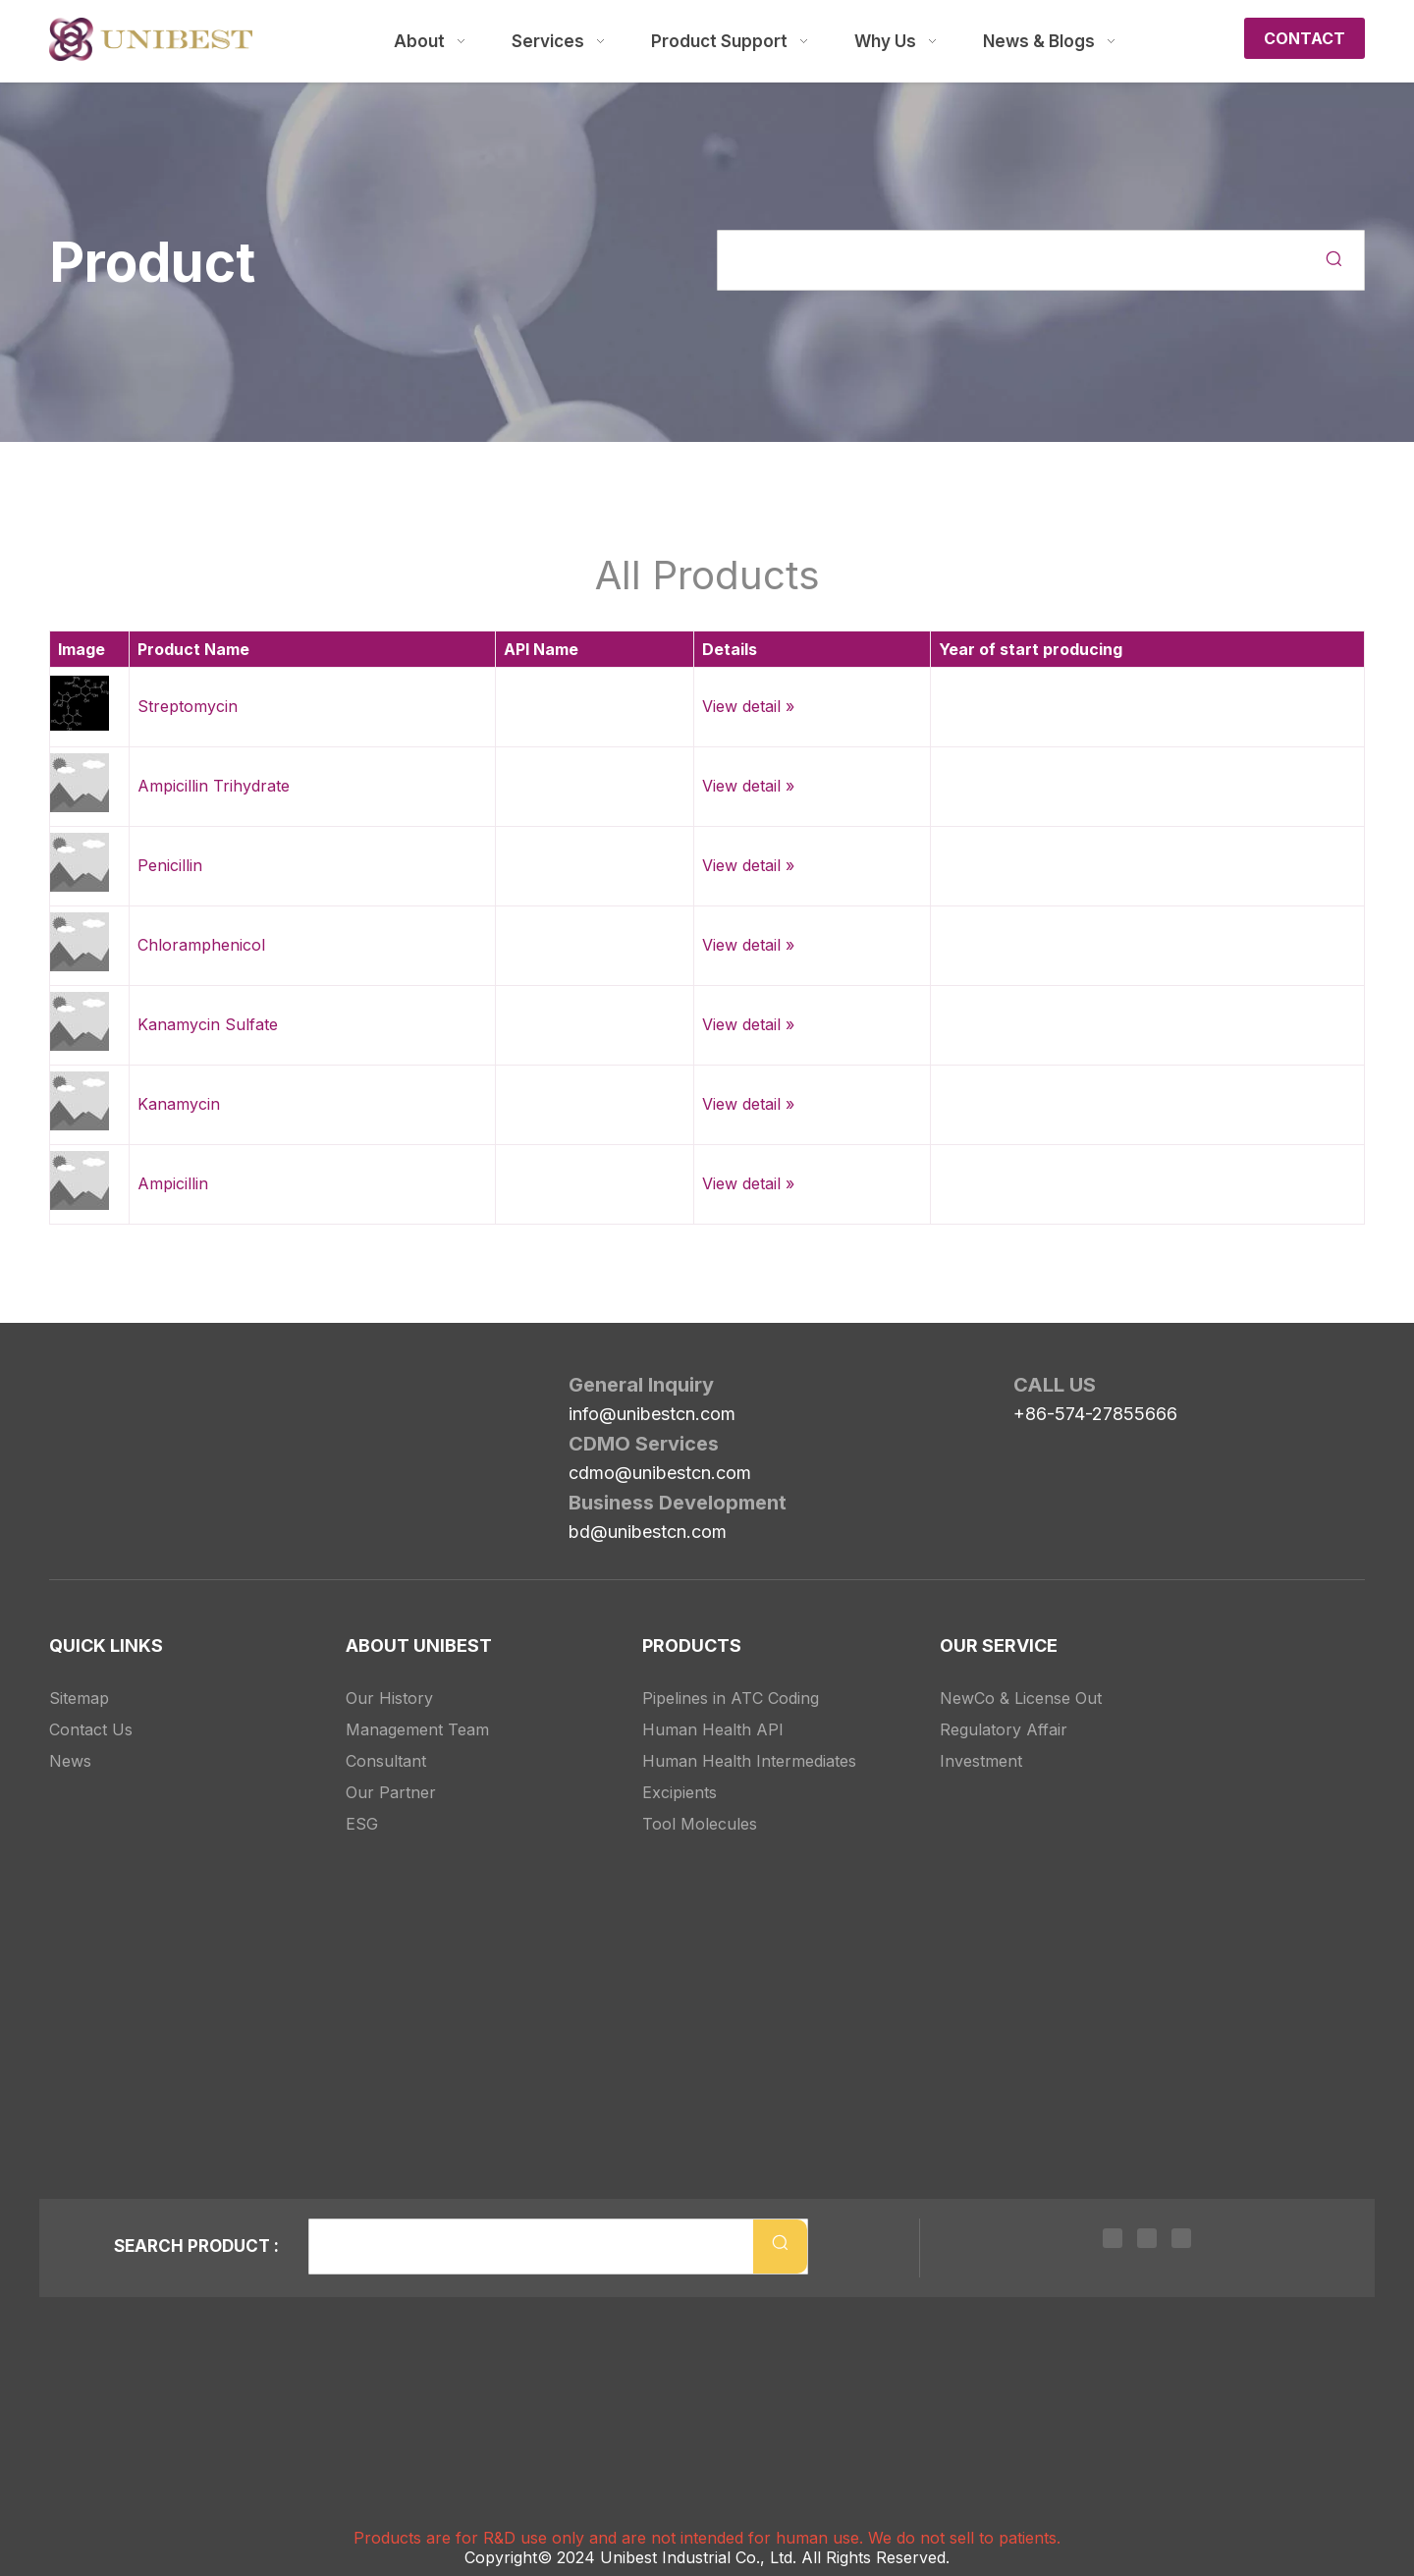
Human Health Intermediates (749, 1761)
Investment (981, 1761)
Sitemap (79, 1698)
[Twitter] (1147, 2236)
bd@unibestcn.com (648, 1531)
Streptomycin (187, 706)
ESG (362, 1824)
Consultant (386, 1761)
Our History (389, 1698)
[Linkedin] (1112, 2236)
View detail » (748, 706)
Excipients (679, 1792)
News (70, 1761)
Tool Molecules (699, 1824)
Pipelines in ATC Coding (730, 1698)
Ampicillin (172, 1183)
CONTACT (1304, 38)
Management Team (417, 1729)
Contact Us (91, 1729)
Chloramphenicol (201, 945)
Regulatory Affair (1003, 1729)
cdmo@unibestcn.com (660, 1472)
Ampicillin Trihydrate (213, 785)
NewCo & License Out (1021, 1698)
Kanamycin (178, 1104)
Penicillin (169, 865)
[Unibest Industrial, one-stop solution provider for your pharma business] (65, 1388)
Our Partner (391, 1792)
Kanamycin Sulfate (207, 1024)
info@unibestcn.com (652, 1413)
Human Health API (713, 1729)
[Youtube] (1181, 2236)
